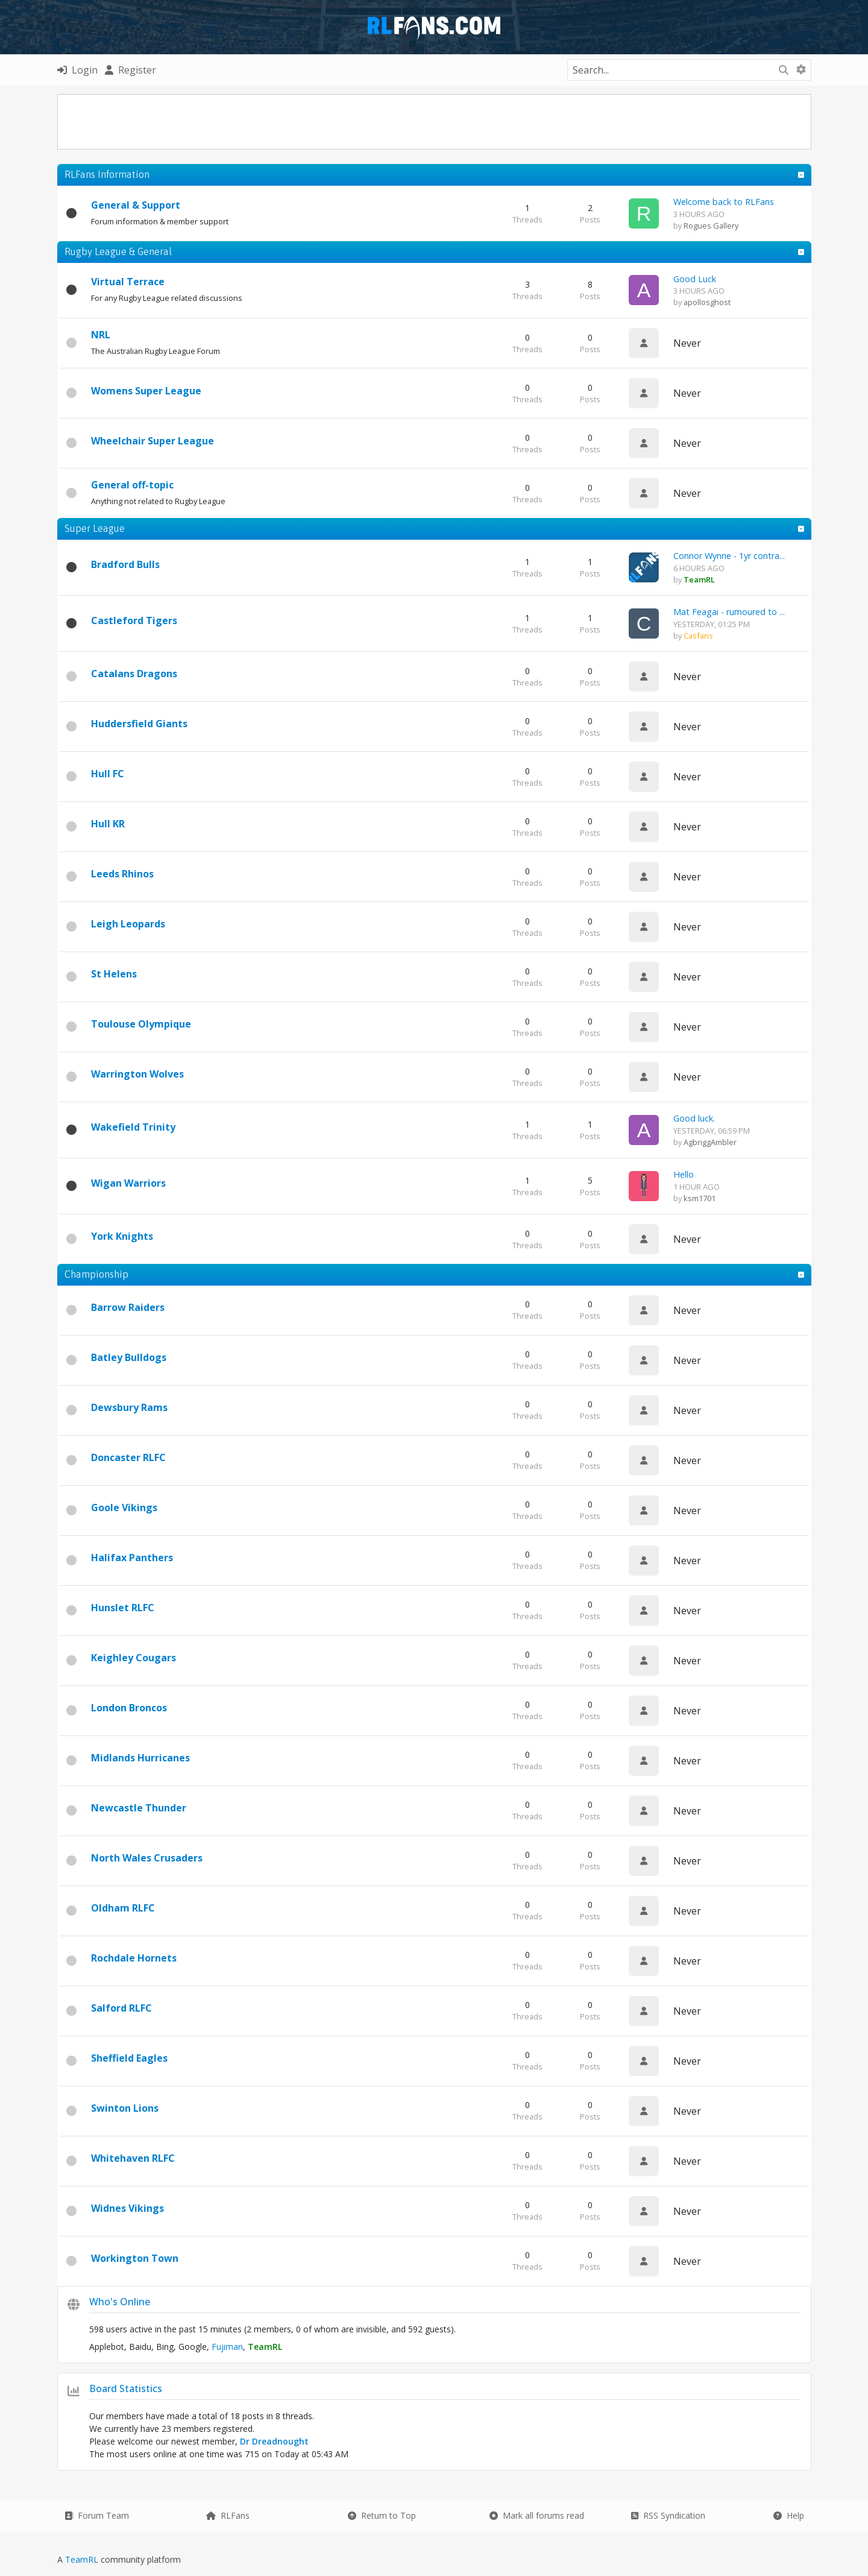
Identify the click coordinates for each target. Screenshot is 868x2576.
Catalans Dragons (134, 673)
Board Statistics (125, 2388)
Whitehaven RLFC (133, 2158)
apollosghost (707, 302)
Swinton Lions (125, 2108)
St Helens (114, 973)
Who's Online (119, 2301)
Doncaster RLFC (128, 1457)
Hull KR (108, 823)
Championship (96, 1274)
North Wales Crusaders (147, 1857)
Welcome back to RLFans (723, 201)
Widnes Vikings (127, 2208)
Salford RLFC (121, 2008)
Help (788, 2515)
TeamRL (83, 2559)
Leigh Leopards (128, 923)
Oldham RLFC (123, 1908)
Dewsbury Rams (129, 1407)
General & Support (135, 205)
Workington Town (134, 2258)
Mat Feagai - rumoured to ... (729, 611)
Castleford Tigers (134, 620)
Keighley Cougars (133, 1657)
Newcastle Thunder (138, 1807)
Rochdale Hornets (134, 1958)
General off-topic (132, 484)
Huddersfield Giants (139, 723)
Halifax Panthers (132, 1557)
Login (77, 70)
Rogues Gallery (711, 225)
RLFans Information (106, 174)
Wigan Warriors (128, 1183)
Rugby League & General (118, 251)
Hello (683, 1174)
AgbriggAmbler (710, 1142)
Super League (94, 528)
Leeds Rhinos (122, 873)
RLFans (228, 2515)
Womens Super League (146, 390)
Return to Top (382, 2515)
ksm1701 (699, 1198)
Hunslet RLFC (122, 1607)
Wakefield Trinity (133, 1127)
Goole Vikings (124, 1507)
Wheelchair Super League (152, 440)
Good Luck (694, 279)
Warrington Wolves (137, 1074)
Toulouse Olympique (141, 1024)
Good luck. (694, 1118)
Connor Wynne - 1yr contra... (729, 555)
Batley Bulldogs (128, 1357)
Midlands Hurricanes (140, 1757)
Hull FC (107, 773)
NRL (100, 334)
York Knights (122, 1236)
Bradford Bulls (125, 564)
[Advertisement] (434, 122)
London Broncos (129, 1707)
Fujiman (227, 2346)
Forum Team (96, 2515)
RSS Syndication (668, 2515)
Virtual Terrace (128, 281)
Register (130, 70)
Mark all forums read (536, 2515)
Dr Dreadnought (274, 2441)
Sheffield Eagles (129, 2058)
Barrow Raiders (128, 1307)
